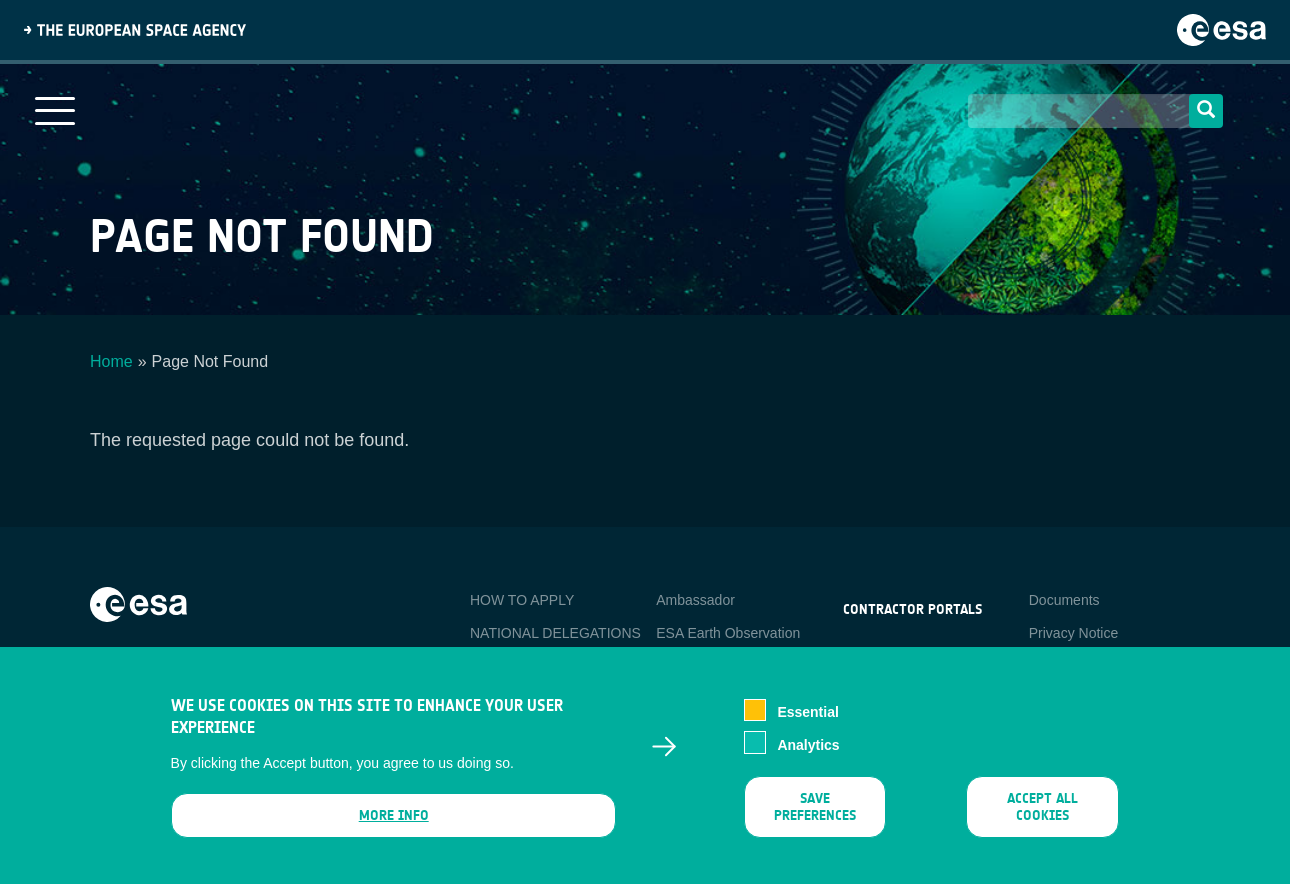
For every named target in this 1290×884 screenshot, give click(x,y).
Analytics (808, 755)
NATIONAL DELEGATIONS (555, 633)
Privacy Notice (1073, 633)
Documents (1064, 600)
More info (393, 825)
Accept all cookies (1042, 817)
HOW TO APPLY (522, 600)
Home (111, 361)
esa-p (860, 656)
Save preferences (815, 817)
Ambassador (695, 600)
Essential (807, 723)
